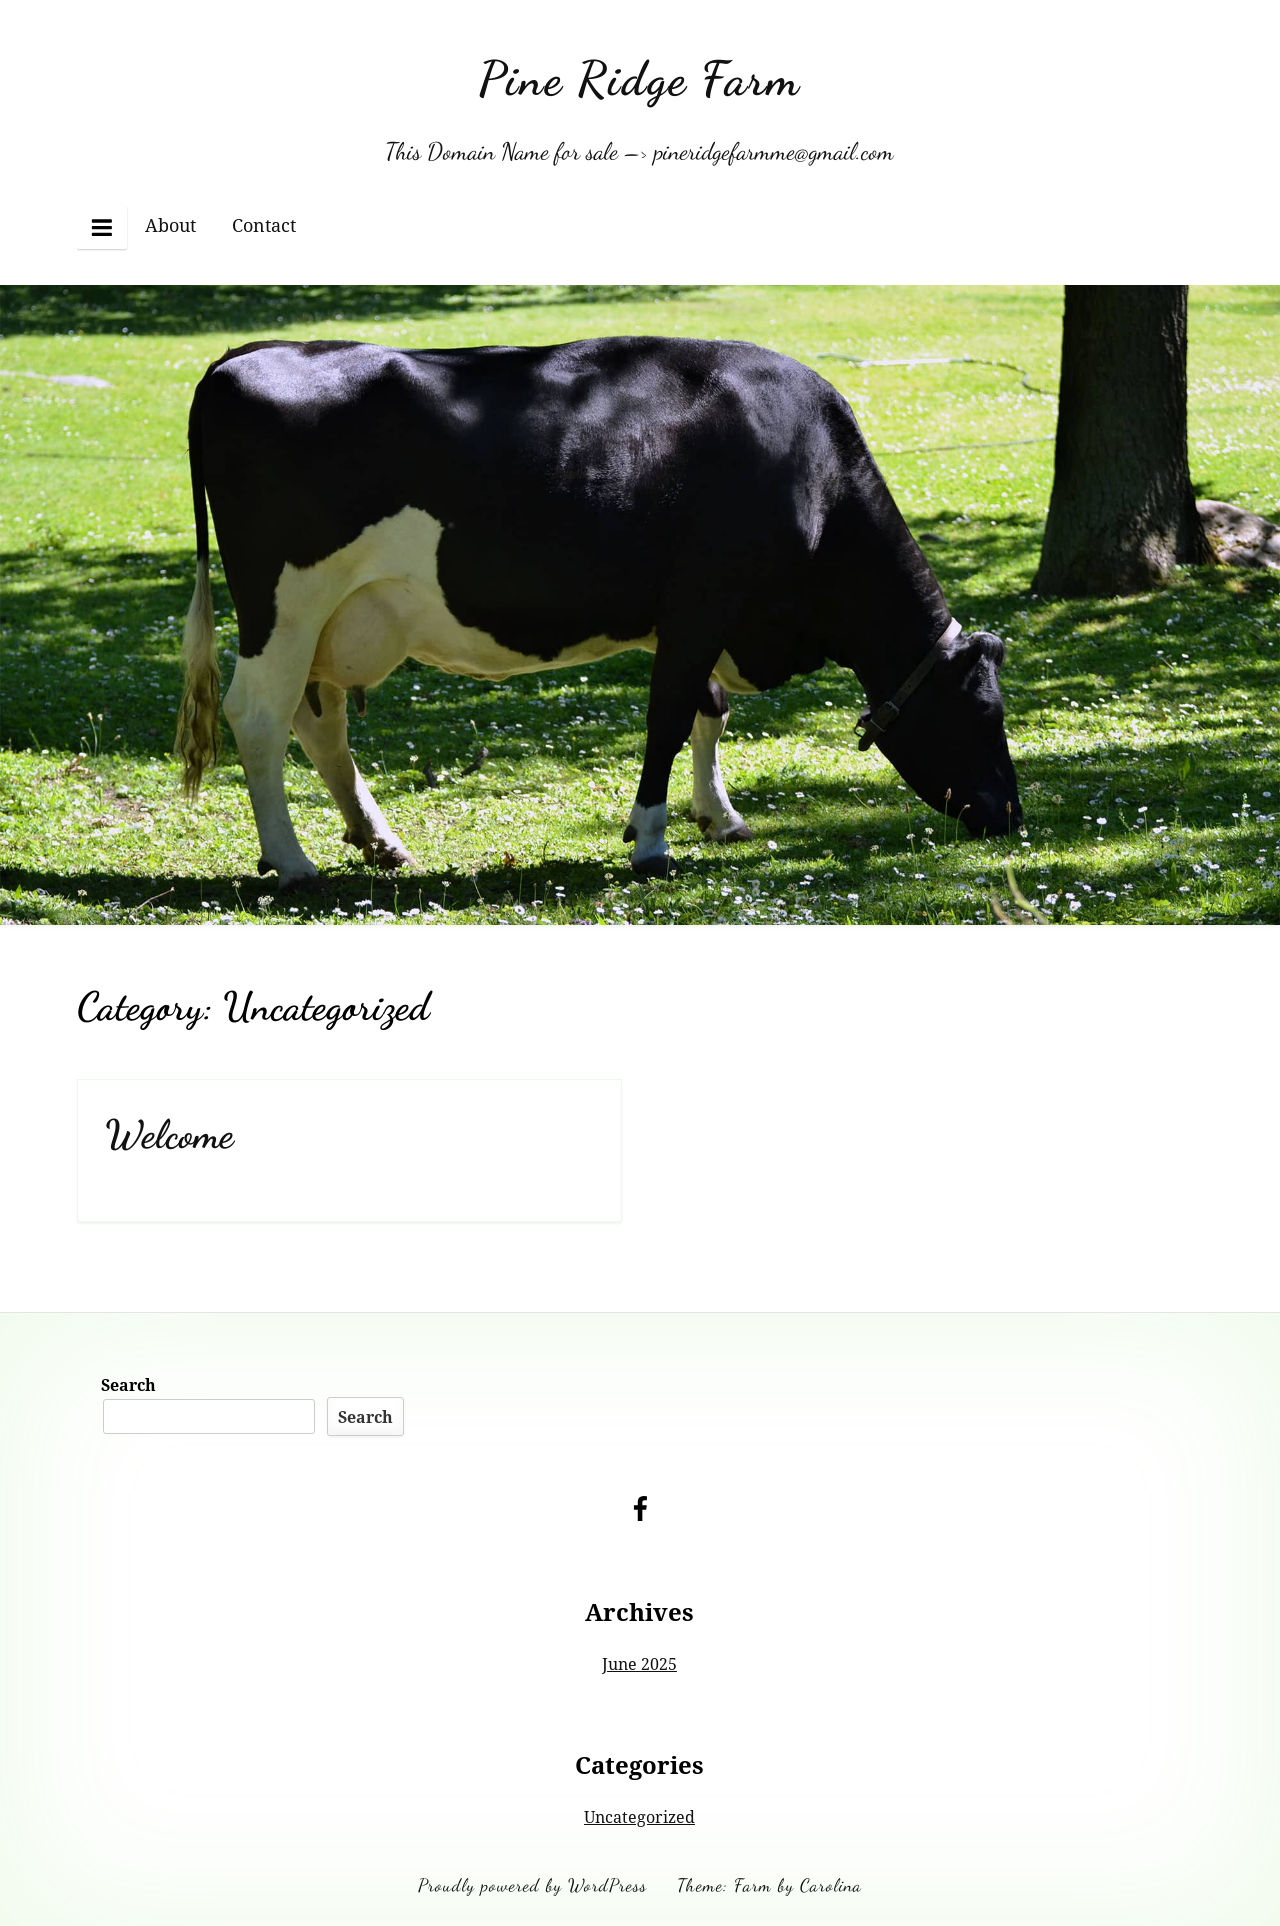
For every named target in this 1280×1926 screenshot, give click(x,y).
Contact (264, 225)
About (170, 225)
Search (128, 1385)
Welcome (169, 1134)
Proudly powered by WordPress (532, 1885)
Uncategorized (639, 1817)
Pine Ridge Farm (639, 78)
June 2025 (639, 1664)
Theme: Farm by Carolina (769, 1885)
